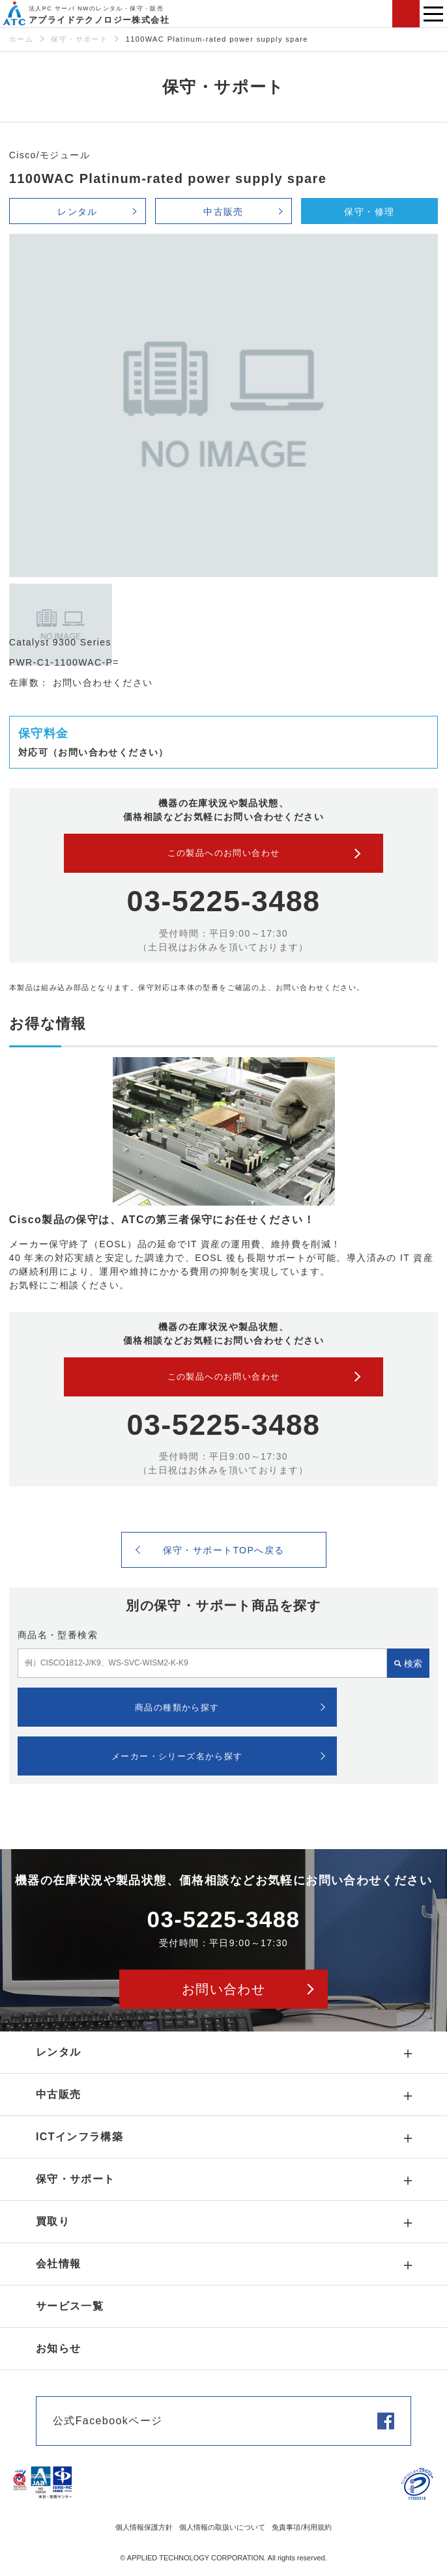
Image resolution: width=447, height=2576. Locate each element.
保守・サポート (79, 39)
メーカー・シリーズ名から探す (177, 1756)
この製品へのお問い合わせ (223, 853)
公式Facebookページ (107, 2420)
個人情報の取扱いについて (222, 2527)
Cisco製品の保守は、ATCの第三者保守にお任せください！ (162, 1219)
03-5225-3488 (223, 901)
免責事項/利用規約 (301, 2527)
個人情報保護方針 (144, 2527)
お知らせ (58, 2348)
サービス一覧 (70, 2306)
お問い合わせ (406, 13)
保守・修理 (369, 211)
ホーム (21, 39)
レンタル (77, 211)
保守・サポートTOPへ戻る (224, 1550)
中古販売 (223, 211)
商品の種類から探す (177, 1707)
